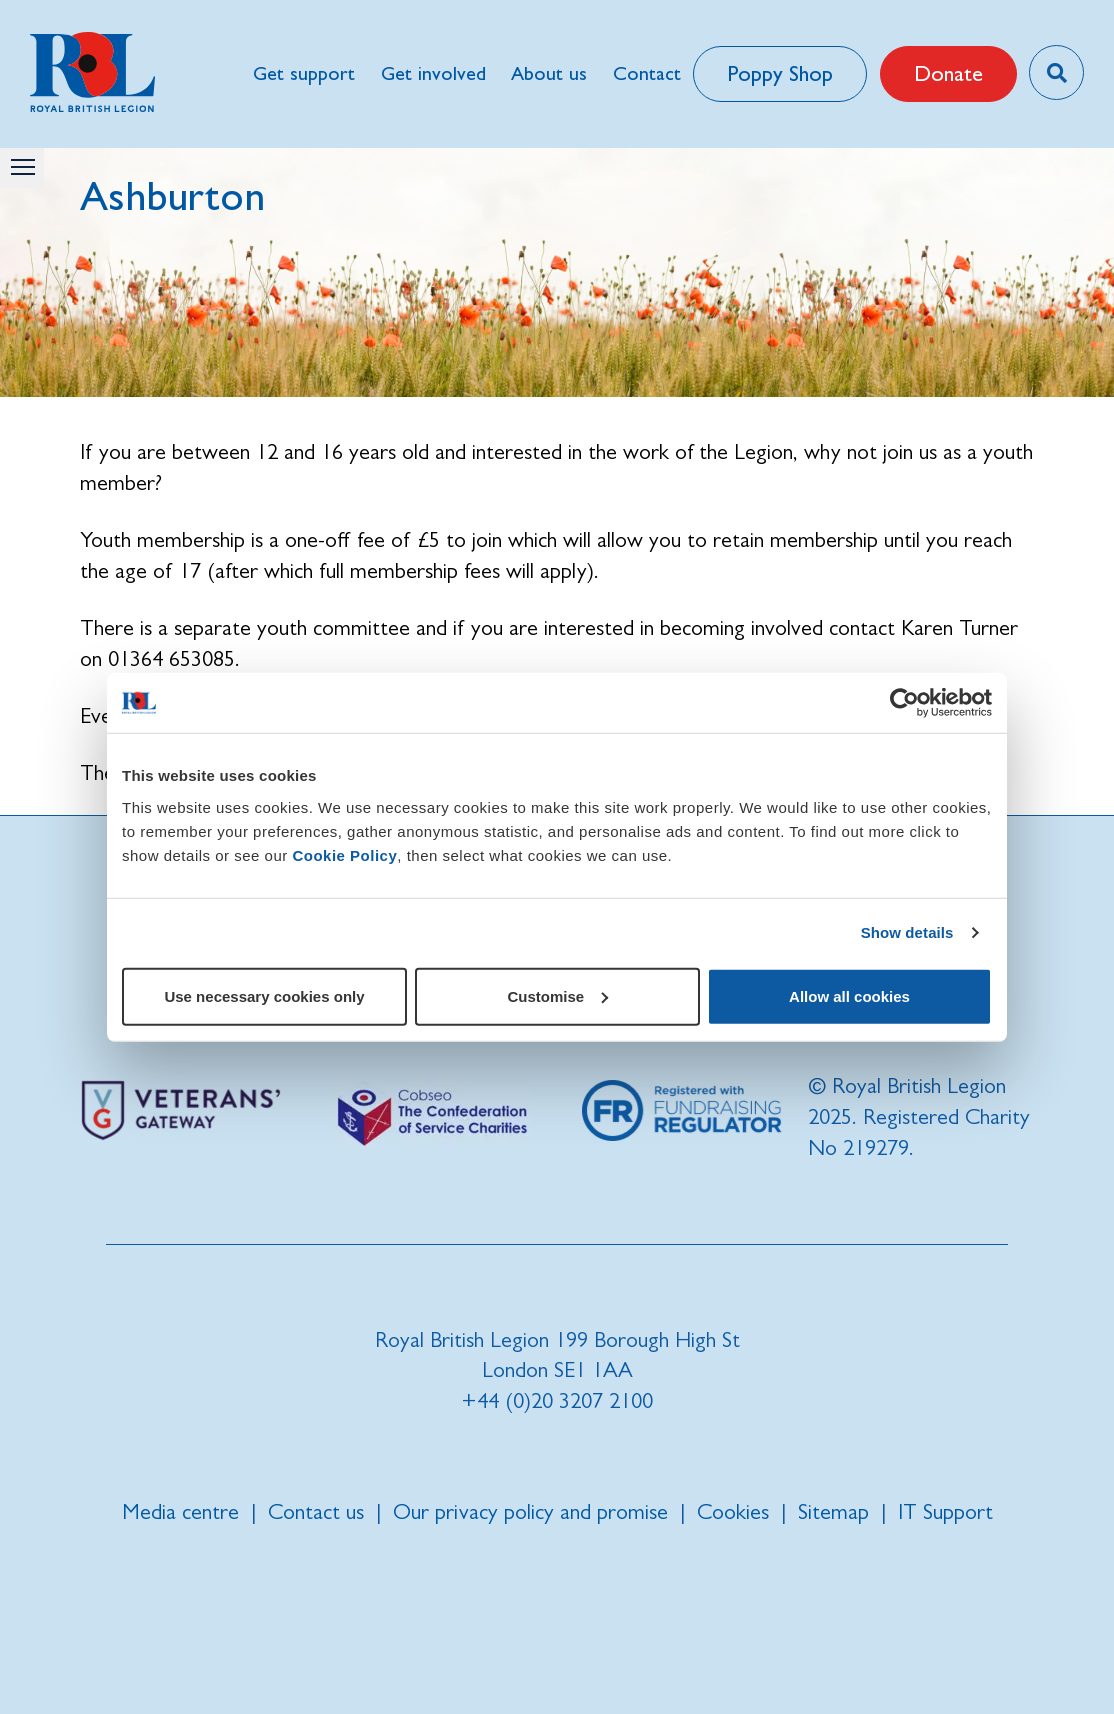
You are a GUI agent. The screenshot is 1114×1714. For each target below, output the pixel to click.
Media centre (180, 1511)
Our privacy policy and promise (530, 1511)
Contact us (316, 1511)
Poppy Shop (780, 73)
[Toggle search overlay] (1056, 72)
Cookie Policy (344, 854)
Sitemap (833, 1511)
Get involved (433, 73)
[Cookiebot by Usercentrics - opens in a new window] (904, 703)
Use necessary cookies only (264, 995)
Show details (907, 932)
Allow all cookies (849, 995)
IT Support (945, 1511)
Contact (647, 73)
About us (549, 73)
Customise (557, 995)
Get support (304, 73)
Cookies (733, 1511)
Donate (948, 73)
